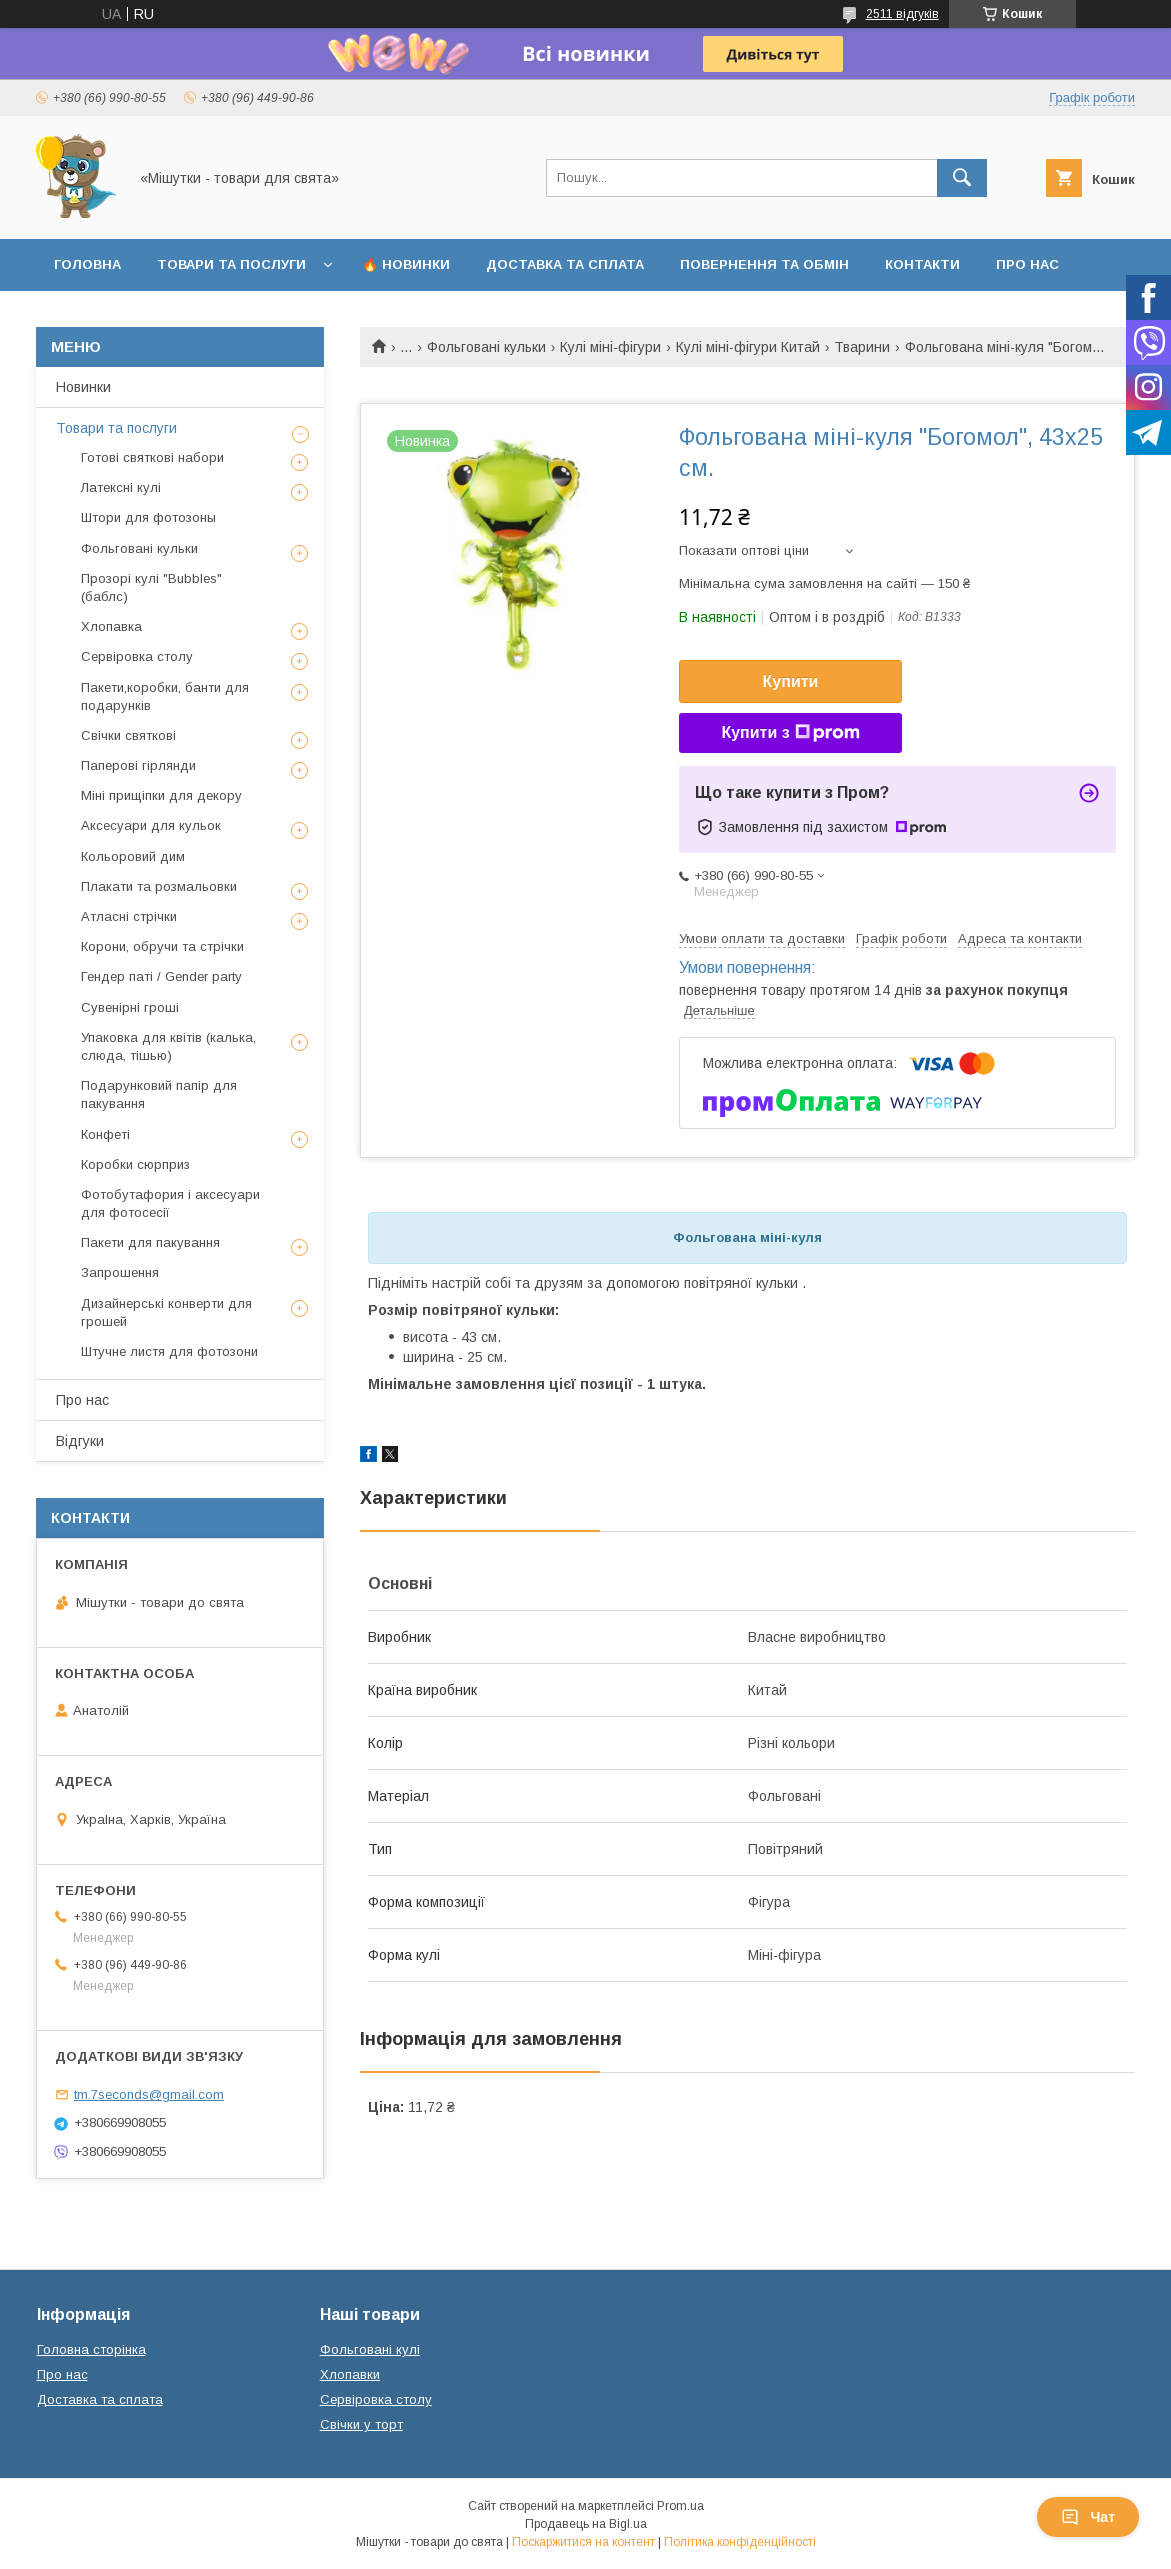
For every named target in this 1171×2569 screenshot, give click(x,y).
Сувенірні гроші (130, 1007)
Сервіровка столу (137, 656)
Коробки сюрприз (135, 1164)
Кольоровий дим (133, 856)
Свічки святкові (128, 735)
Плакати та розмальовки (159, 886)
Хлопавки (350, 2374)
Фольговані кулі (370, 2349)
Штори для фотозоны (148, 517)
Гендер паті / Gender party (161, 976)
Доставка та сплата (565, 264)
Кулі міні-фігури (610, 347)
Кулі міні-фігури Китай (748, 347)
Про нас (1027, 264)
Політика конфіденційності (740, 2542)
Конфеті (105, 1134)
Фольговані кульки (486, 347)
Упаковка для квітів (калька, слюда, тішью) (168, 1046)
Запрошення (120, 1272)
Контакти (922, 264)
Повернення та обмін (764, 264)
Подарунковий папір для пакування (159, 1094)
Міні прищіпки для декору (161, 795)
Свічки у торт (361, 2424)
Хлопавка (111, 626)
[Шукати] (962, 178)
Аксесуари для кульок (151, 825)
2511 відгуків (902, 14)
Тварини (862, 347)
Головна (87, 264)
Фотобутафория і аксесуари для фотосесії (170, 1203)
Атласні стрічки (129, 916)
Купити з (790, 733)
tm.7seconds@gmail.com (149, 2094)
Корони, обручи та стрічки (162, 946)
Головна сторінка (91, 2349)
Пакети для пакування (150, 1242)
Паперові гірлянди (138, 765)
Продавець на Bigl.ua (586, 2524)
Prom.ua (680, 2506)
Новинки (83, 387)
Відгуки (80, 1441)
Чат (1088, 2517)
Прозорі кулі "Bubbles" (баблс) (151, 587)
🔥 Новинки (406, 264)
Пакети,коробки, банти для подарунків (165, 696)
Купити (791, 681)
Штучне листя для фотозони (169, 1351)
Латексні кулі (121, 487)
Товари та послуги (231, 264)
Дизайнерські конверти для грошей (166, 1312)
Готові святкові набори (152, 457)
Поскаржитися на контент (583, 2542)
